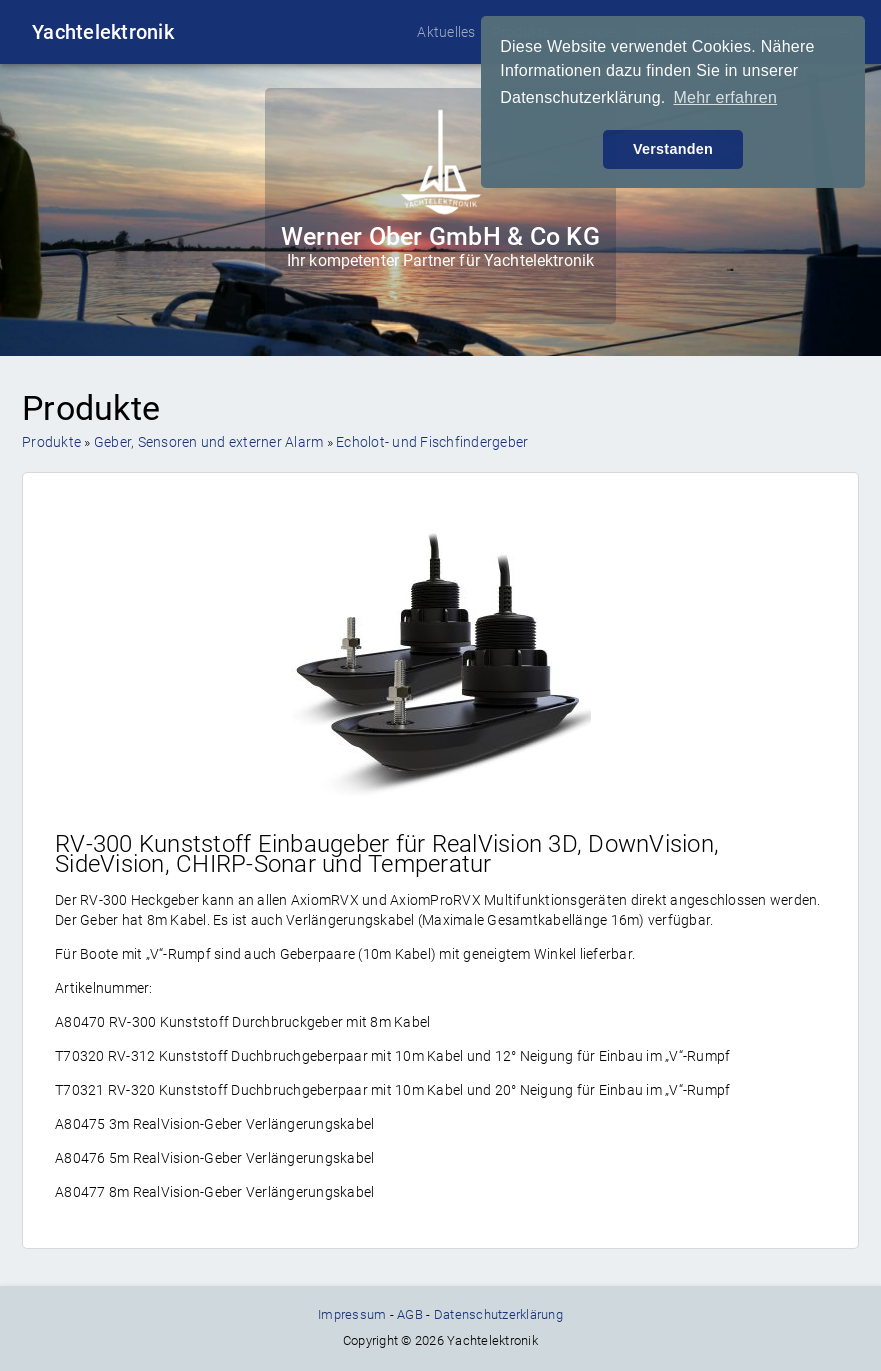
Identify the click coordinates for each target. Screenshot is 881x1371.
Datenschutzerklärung (498, 1314)
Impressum (352, 1314)
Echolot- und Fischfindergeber (432, 442)
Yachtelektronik (103, 32)
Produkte (51, 442)
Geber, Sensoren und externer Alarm (209, 442)
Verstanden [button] (673, 149)
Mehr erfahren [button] (725, 97)
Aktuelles (446, 32)
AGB (410, 1314)
